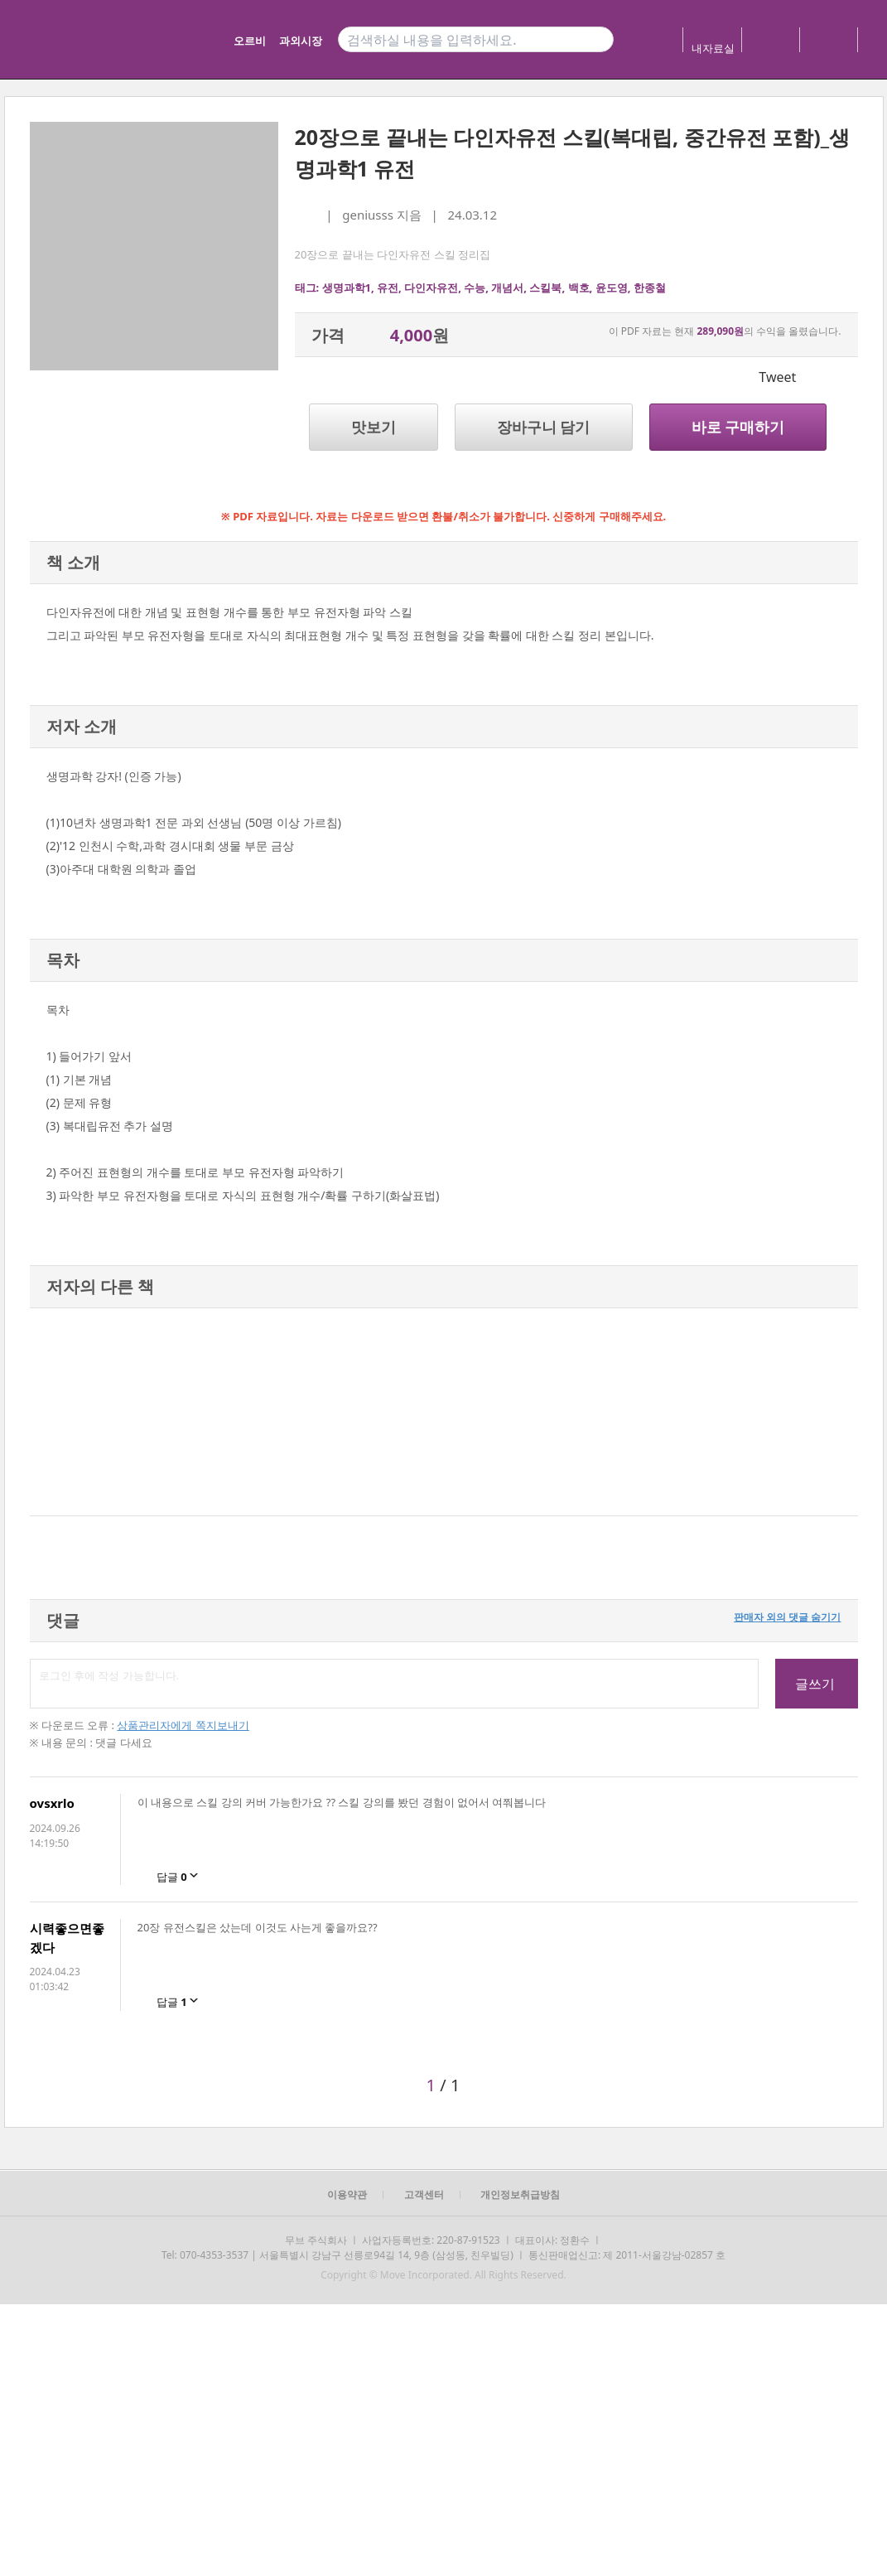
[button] (48, 1412)
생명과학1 (346, 287)
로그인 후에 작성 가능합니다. (394, 1683)
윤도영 (611, 287)
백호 (579, 287)
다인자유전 (431, 287)
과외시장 (300, 40)
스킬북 (545, 287)
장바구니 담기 (544, 427)
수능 (474, 287)
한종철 (650, 287)
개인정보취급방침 (520, 2194)
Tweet (777, 377)
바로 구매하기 (738, 427)
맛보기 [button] (373, 427)
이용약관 (347, 2194)
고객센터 (424, 2194)
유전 (387, 287)
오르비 (250, 40)
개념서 (507, 287)
